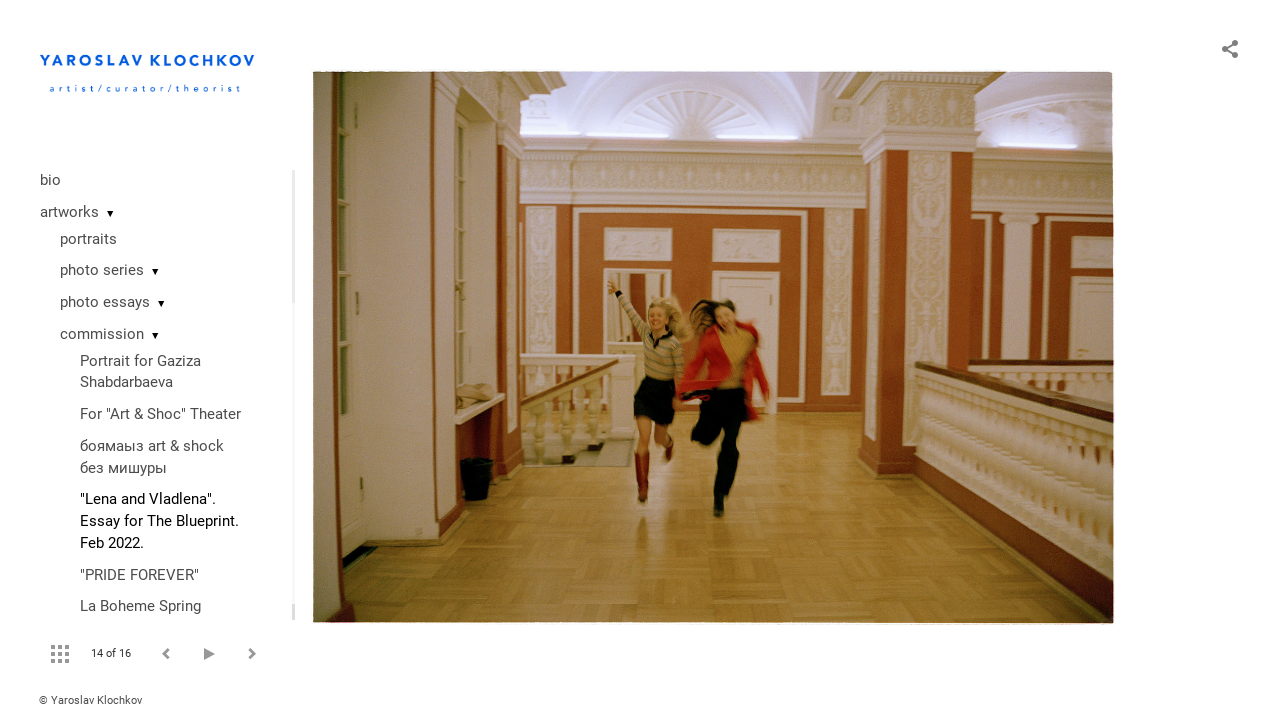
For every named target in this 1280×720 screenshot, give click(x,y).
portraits (88, 239)
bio (50, 180)
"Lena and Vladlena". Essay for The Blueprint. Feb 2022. (159, 521)
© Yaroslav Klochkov (90, 700)
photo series (102, 270)
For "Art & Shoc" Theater (160, 414)
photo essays (105, 302)
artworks (69, 212)
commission (102, 334)
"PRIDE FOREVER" (139, 575)
